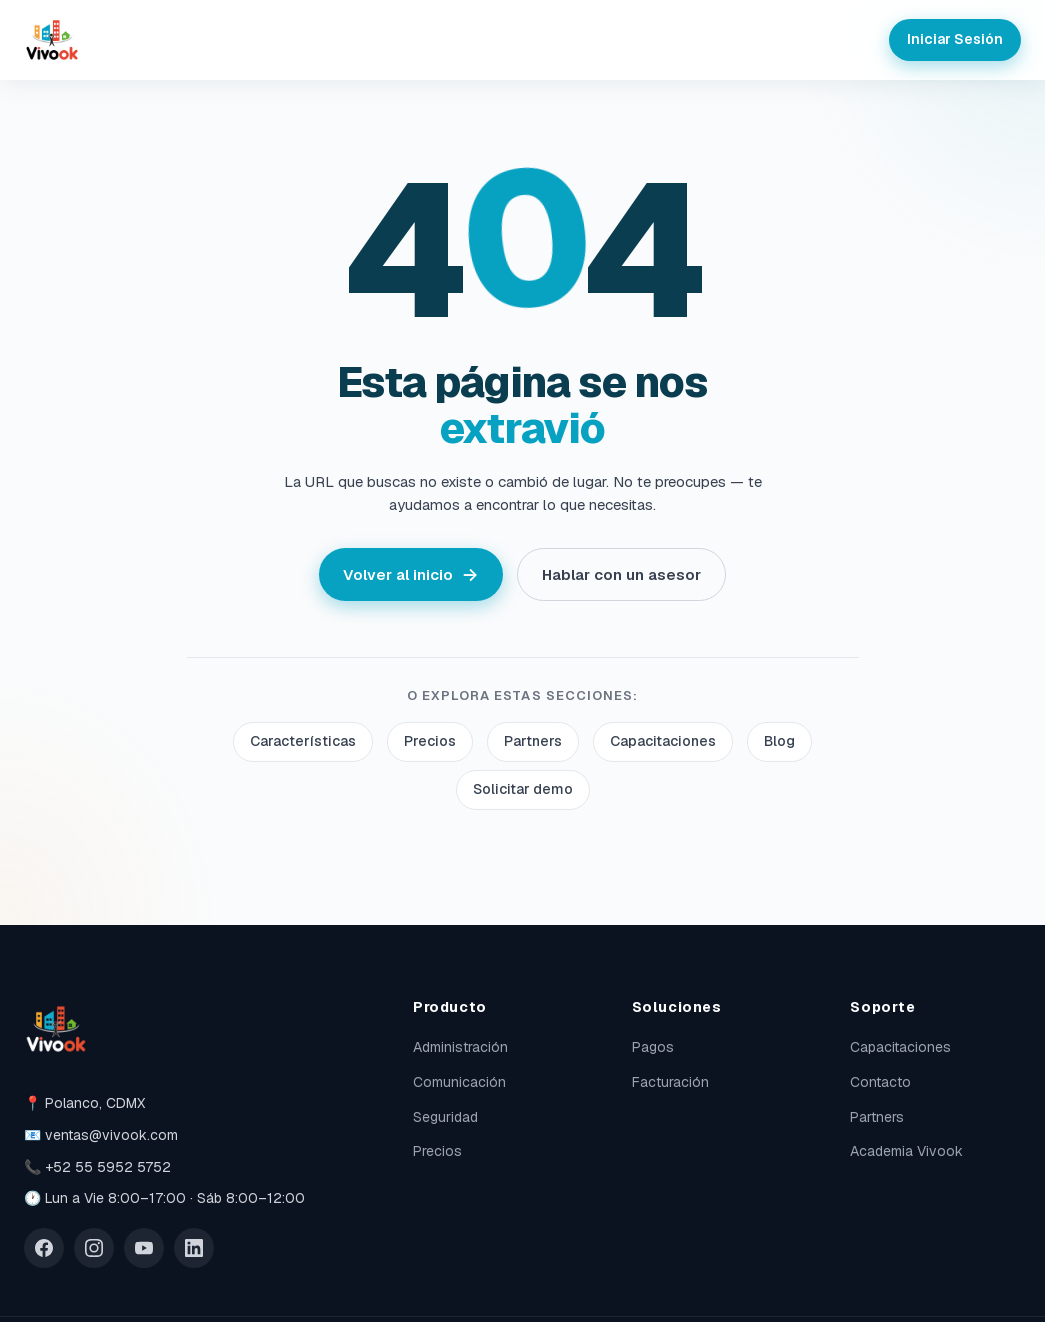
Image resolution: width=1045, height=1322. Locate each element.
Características (303, 741)
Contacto (880, 1082)
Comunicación (459, 1082)
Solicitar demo (523, 789)
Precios (430, 741)
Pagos (653, 1047)
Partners (533, 741)
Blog (779, 741)
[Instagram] (94, 1248)
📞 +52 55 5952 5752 (97, 1167)
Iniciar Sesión (955, 39)
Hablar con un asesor (621, 574)
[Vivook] (52, 40)
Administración (460, 1047)
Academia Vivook (906, 1151)
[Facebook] (44, 1248)
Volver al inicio (410, 574)
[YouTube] (144, 1248)
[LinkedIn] (194, 1248)
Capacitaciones (663, 741)
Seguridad (445, 1117)
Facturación (670, 1082)
